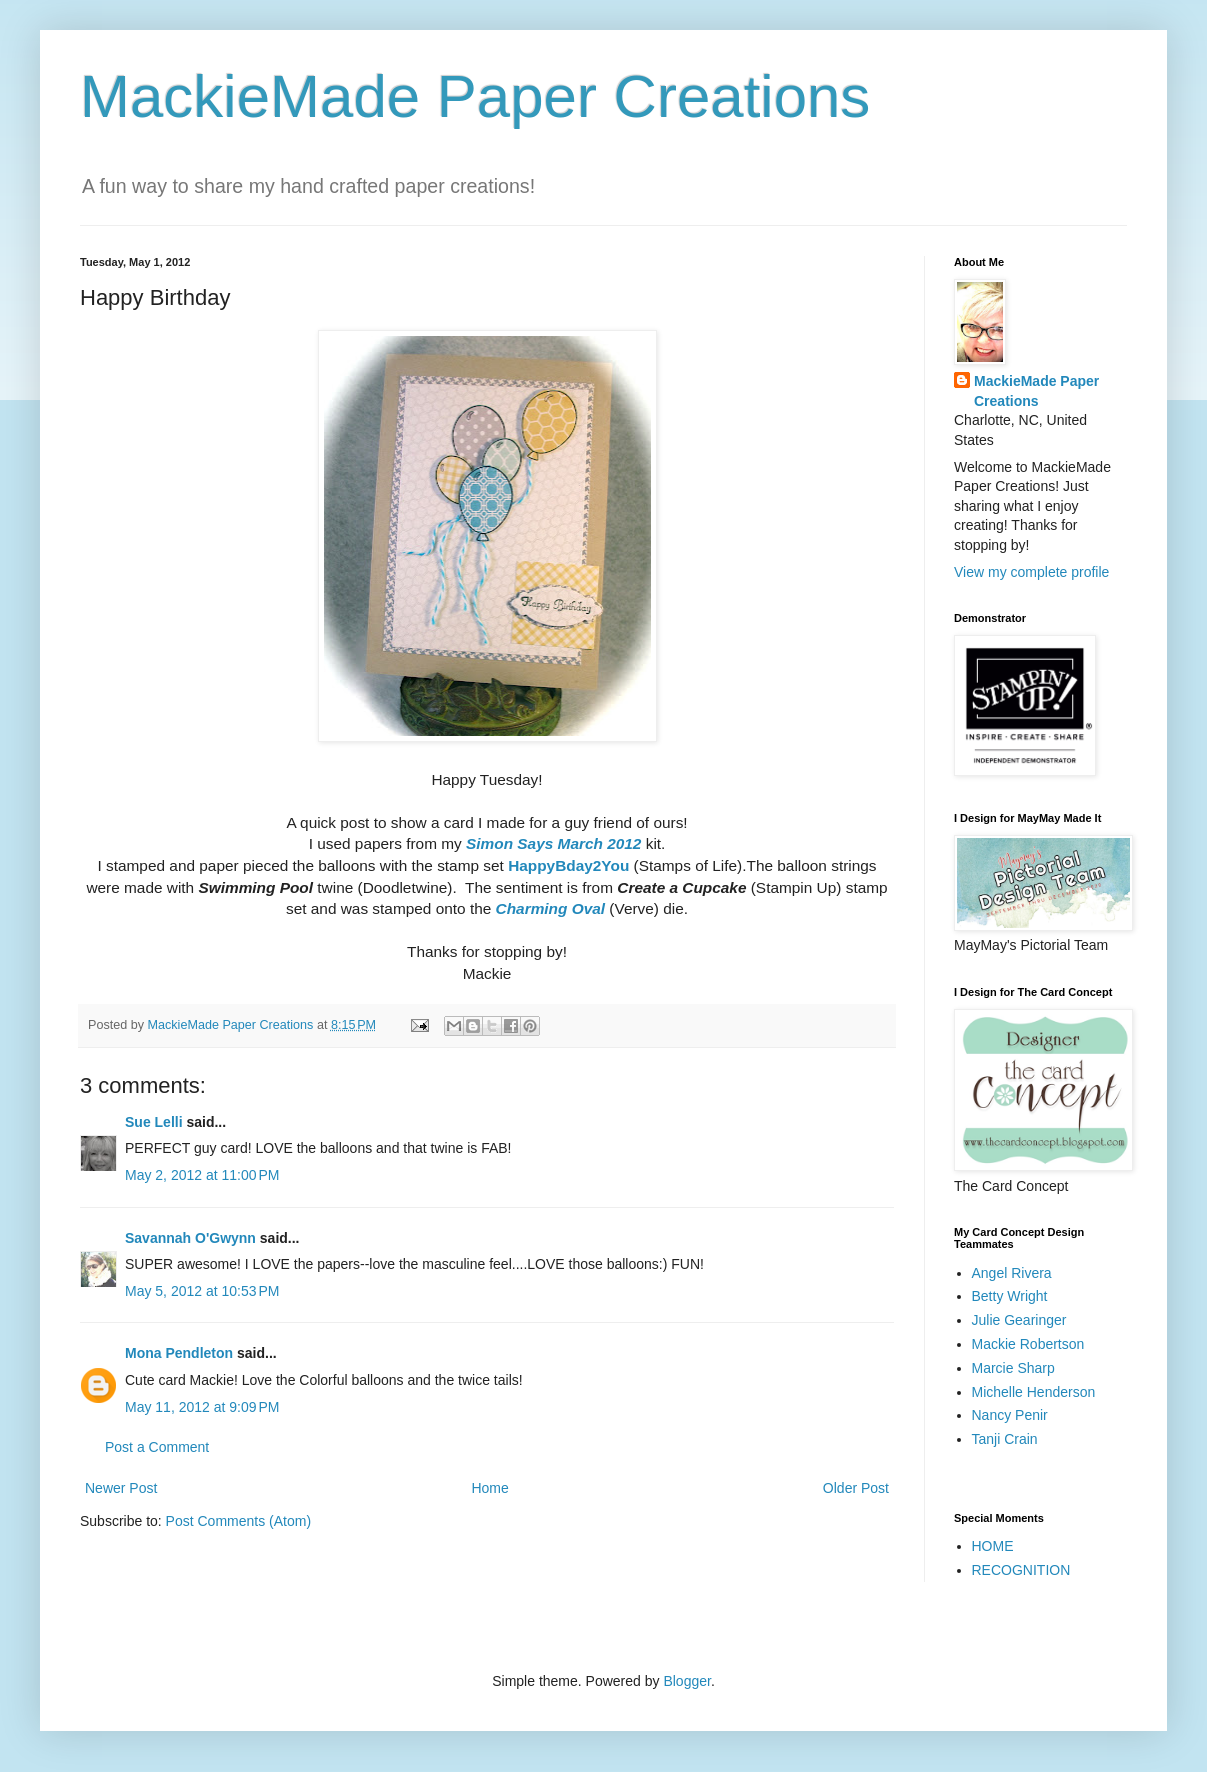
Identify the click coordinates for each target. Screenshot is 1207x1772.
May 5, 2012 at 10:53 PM (202, 1291)
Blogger (686, 1681)
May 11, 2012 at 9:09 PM (202, 1407)
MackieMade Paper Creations (475, 96)
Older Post (856, 1488)
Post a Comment (157, 1447)
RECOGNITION (1021, 1570)
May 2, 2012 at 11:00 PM (202, 1175)
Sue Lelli (155, 1122)
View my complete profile (1031, 572)
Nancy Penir (1010, 1415)
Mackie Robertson (1028, 1344)
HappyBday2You (568, 865)
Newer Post (121, 1488)
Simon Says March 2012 (553, 843)
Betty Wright (1010, 1296)
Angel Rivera (1012, 1273)
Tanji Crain (1005, 1439)
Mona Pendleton (179, 1353)
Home (489, 1488)
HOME (993, 1546)
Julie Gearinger (1019, 1320)
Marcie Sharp (1013, 1368)
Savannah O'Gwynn (190, 1238)
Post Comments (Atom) (238, 1521)
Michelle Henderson (1034, 1392)
